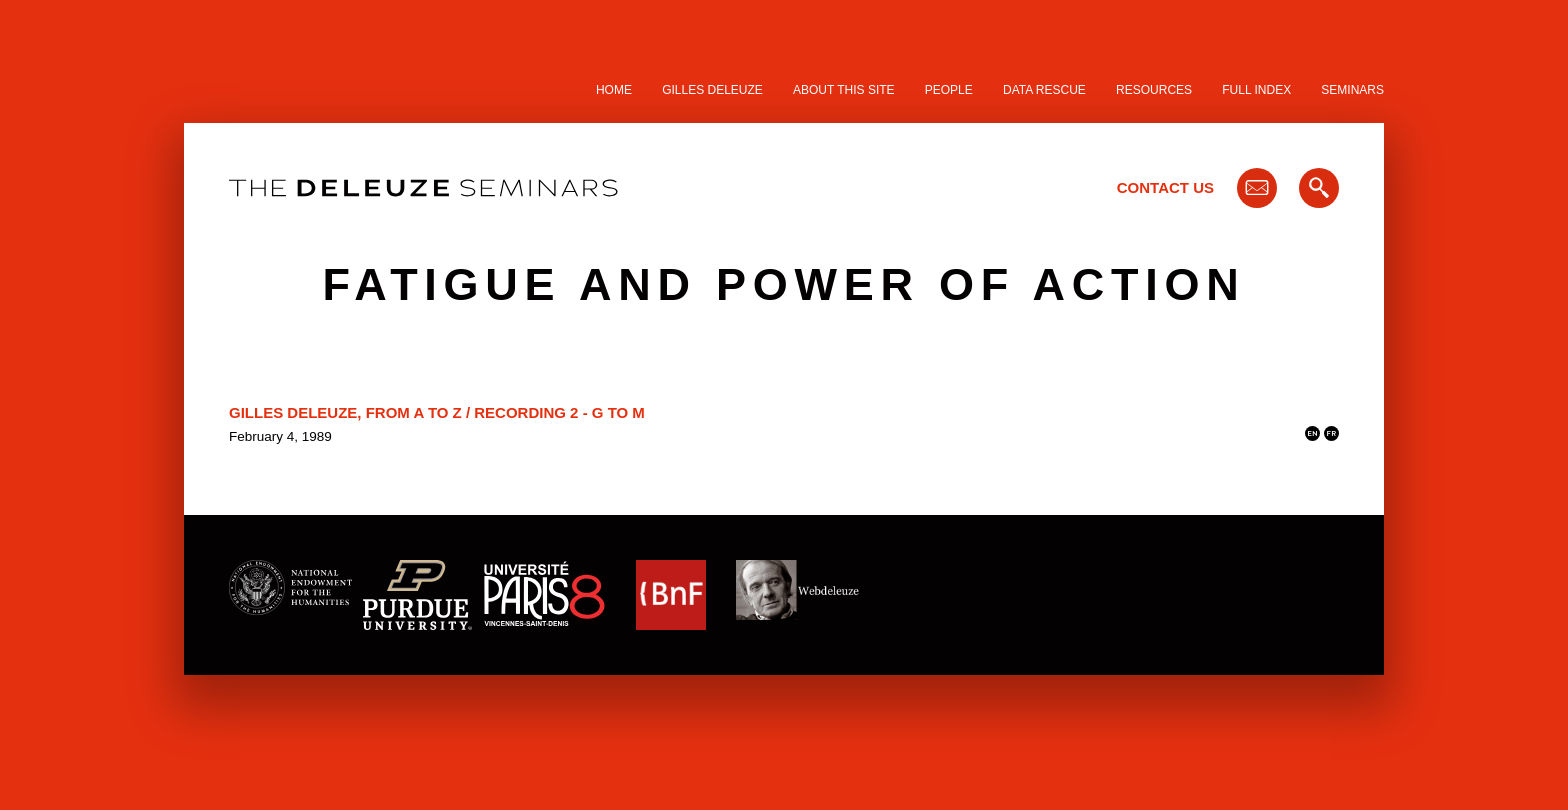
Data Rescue (1044, 90)
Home (614, 90)
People (949, 90)
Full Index (1256, 90)
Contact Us (1165, 187)
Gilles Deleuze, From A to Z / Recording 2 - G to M (437, 412)
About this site (844, 90)
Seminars (1352, 90)
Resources (1154, 90)
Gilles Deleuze (712, 90)
